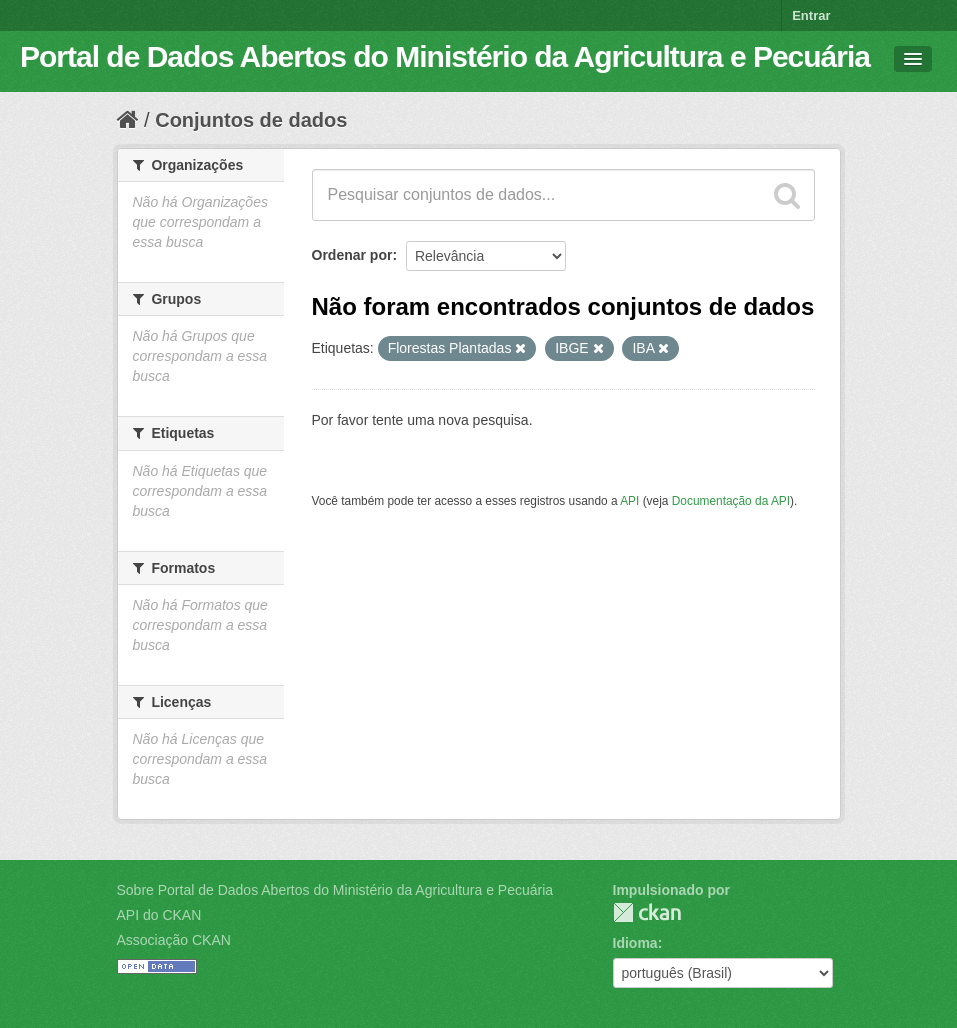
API (629, 501)
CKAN (647, 912)
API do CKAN (159, 915)
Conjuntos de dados (251, 120)
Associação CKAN (174, 940)
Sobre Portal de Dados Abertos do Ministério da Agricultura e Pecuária (335, 890)
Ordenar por (352, 255)
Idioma (635, 943)
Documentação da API (731, 501)
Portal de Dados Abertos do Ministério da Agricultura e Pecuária (445, 56)
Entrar (811, 15)
